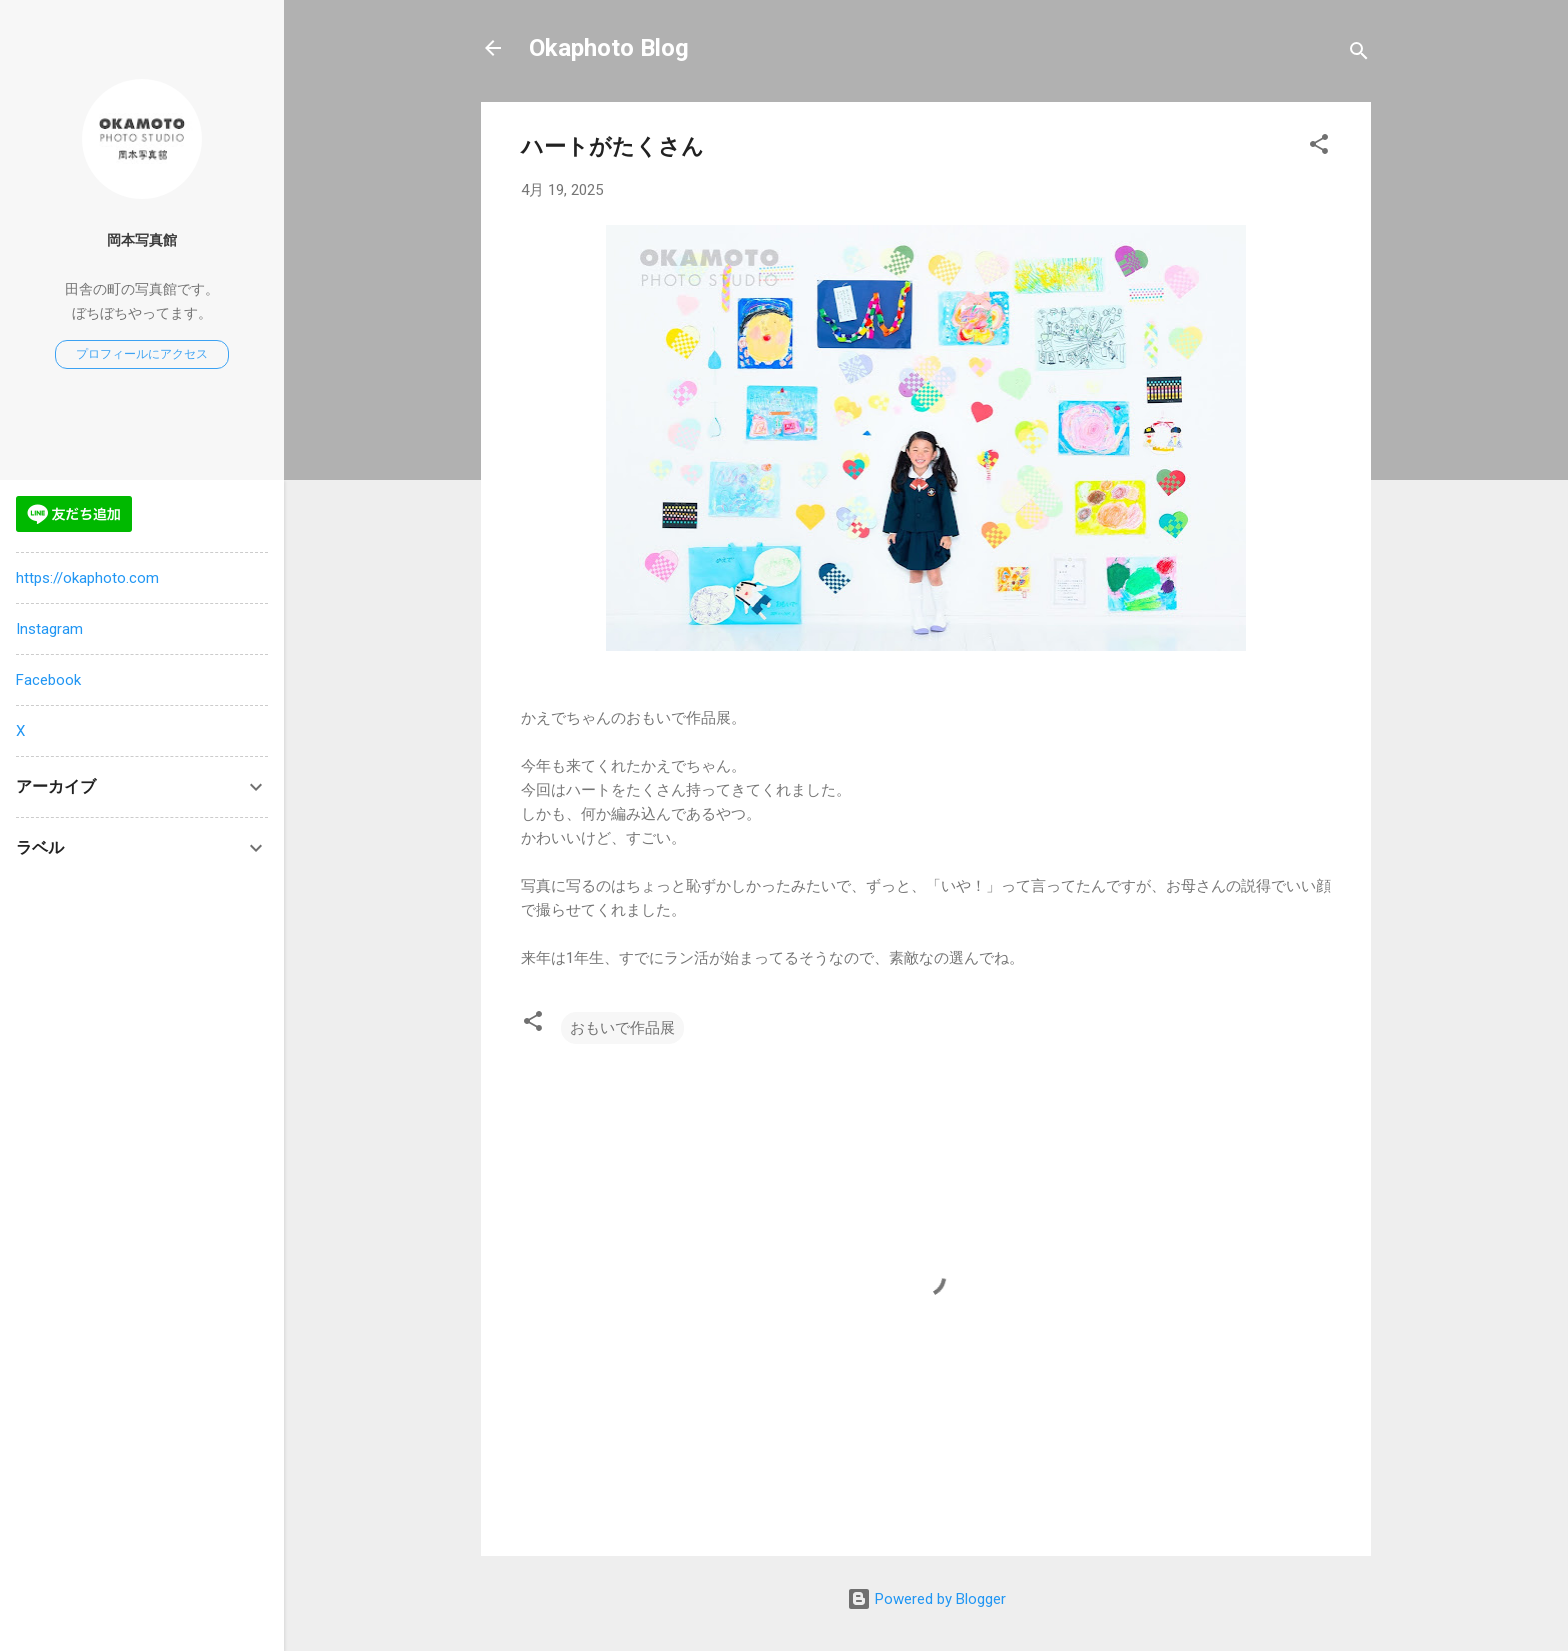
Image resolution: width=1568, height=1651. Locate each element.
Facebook (48, 680)
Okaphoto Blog (609, 48)
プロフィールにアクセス (142, 354)
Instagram (49, 629)
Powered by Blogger (926, 1599)
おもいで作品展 (622, 1028)
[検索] (1359, 54)
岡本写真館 (142, 240)
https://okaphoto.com (87, 578)
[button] (1319, 147)
